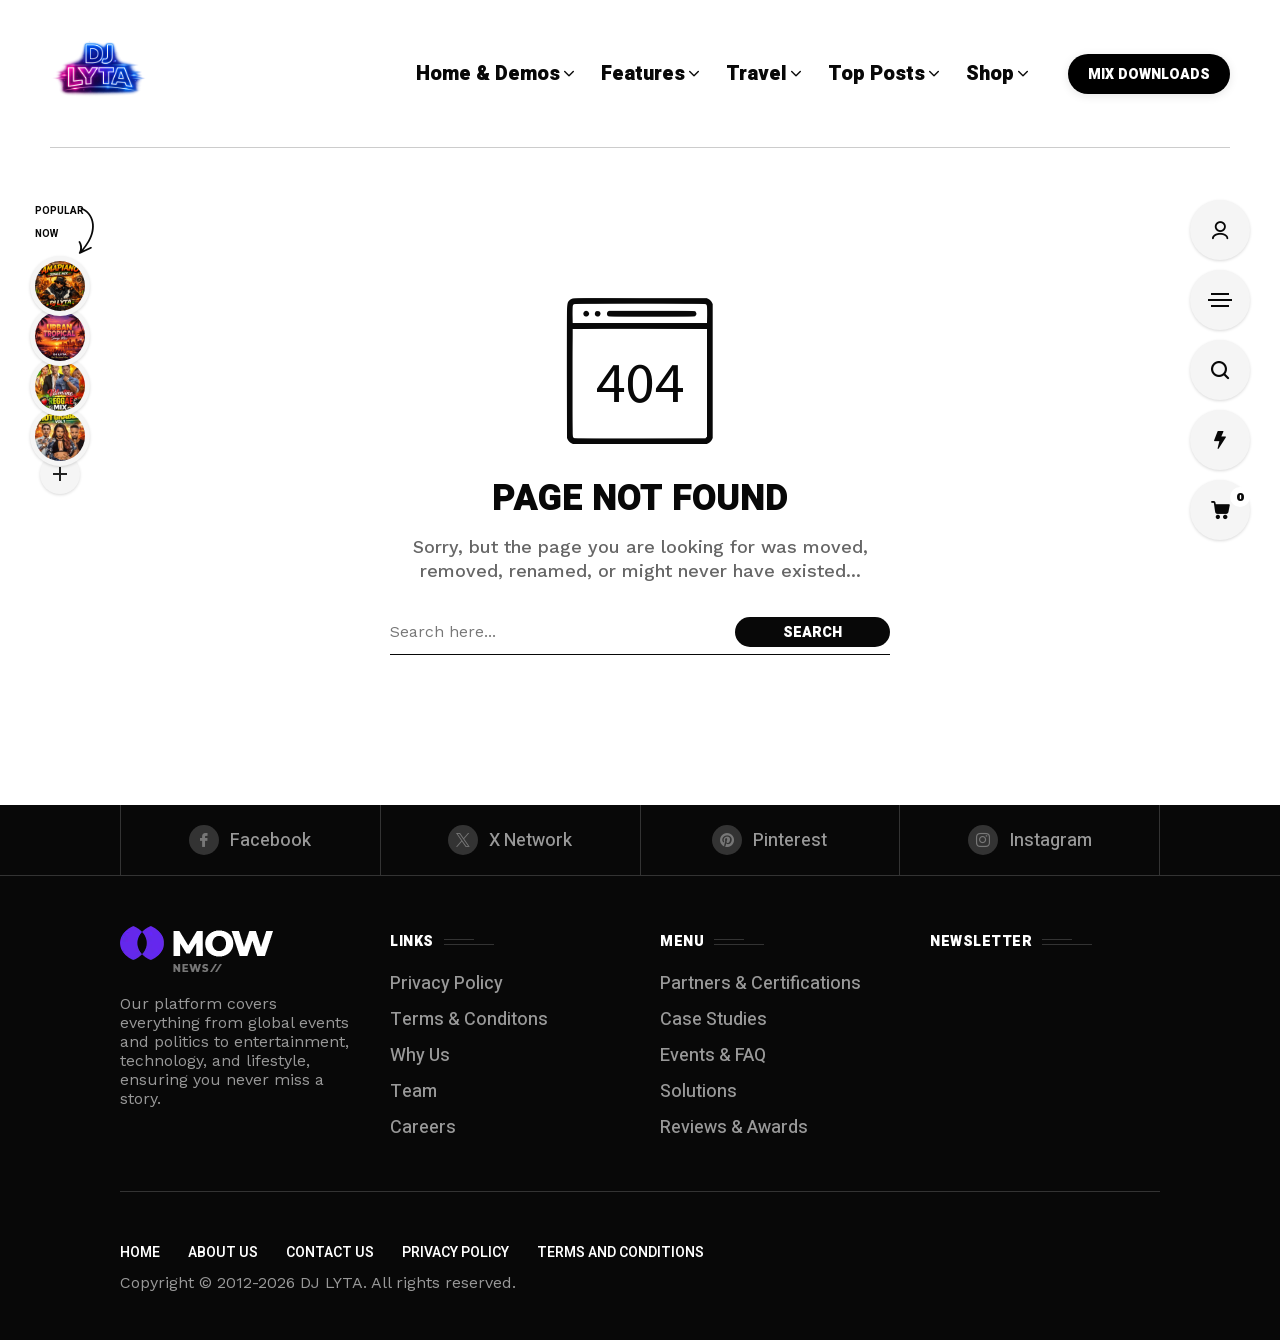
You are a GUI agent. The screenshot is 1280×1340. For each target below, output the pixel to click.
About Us (223, 1252)
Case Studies (713, 1019)
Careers (423, 1127)
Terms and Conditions (620, 1252)
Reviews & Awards (734, 1127)
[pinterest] (770, 840)
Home (140, 1252)
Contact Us (330, 1252)
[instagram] (1029, 840)
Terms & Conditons (469, 1019)
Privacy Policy (446, 983)
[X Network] (510, 840)
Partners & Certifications (760, 983)
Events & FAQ (713, 1055)
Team (413, 1091)
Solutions (698, 1091)
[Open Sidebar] (1220, 300)
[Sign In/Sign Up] (1220, 230)
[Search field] (557, 632)
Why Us (420, 1055)
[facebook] (250, 840)
